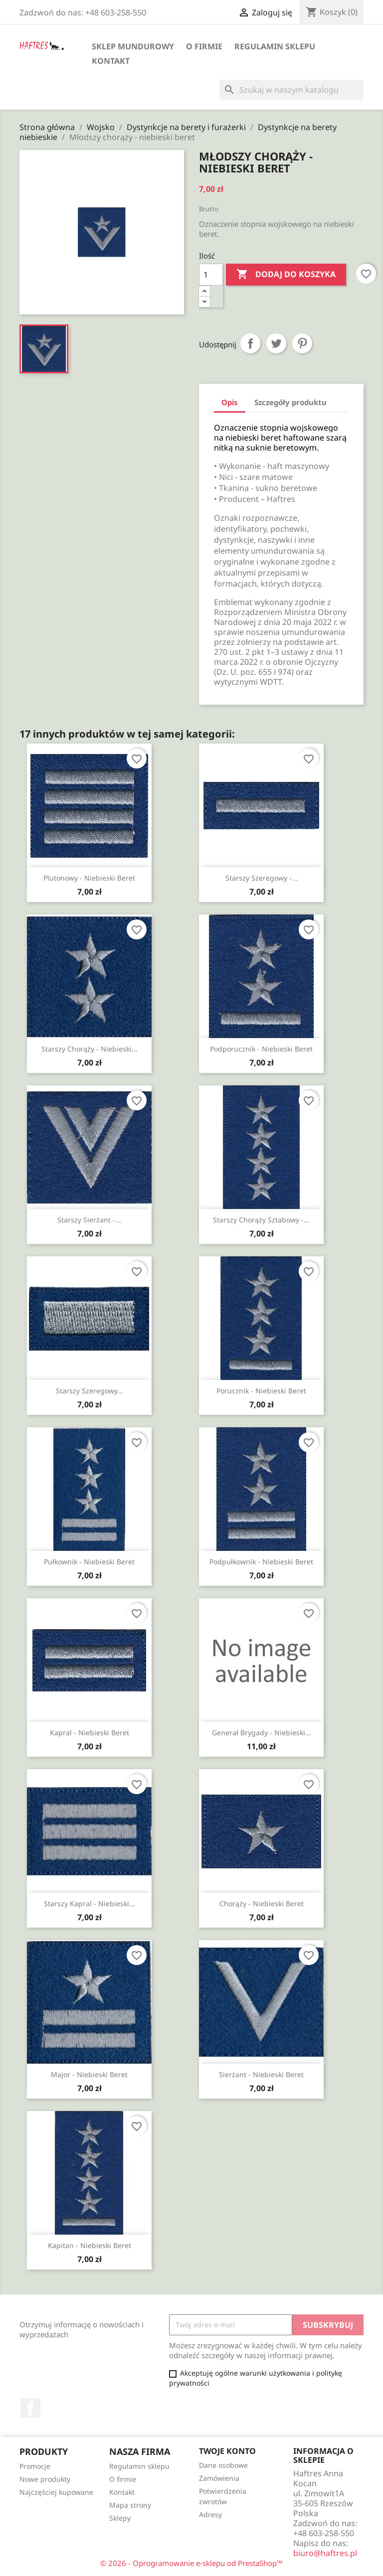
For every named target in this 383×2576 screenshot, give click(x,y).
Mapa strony (130, 2505)
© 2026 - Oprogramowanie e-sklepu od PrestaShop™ (191, 2563)
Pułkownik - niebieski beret (89, 1561)
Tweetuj (276, 343)
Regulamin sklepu (274, 46)
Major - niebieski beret (89, 2074)
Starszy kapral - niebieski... (89, 1903)
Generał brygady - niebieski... (261, 1732)
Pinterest (302, 343)
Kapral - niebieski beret (89, 1732)
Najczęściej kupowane (56, 2492)
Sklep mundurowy (133, 46)
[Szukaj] (291, 90)
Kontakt (111, 60)
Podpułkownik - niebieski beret (261, 1561)
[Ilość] (211, 275)
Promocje (34, 2466)
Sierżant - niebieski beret (261, 2074)
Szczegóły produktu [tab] (290, 402)
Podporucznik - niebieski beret (261, 1049)
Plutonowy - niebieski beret (89, 878)
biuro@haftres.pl (325, 2553)
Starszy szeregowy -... (261, 878)
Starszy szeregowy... (89, 1390)
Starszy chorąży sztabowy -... (261, 1219)
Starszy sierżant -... (89, 1219)
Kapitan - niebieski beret (89, 2245)
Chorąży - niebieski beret (261, 1903)
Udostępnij (250, 343)
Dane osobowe (223, 2465)
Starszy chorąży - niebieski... (89, 1049)
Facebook (30, 2408)
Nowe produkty (44, 2479)
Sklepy (120, 2518)
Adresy (210, 2514)
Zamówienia (219, 2478)
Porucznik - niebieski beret (261, 1390)
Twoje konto (227, 2450)
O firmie (204, 46)
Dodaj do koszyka (286, 274)
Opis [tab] (229, 402)
